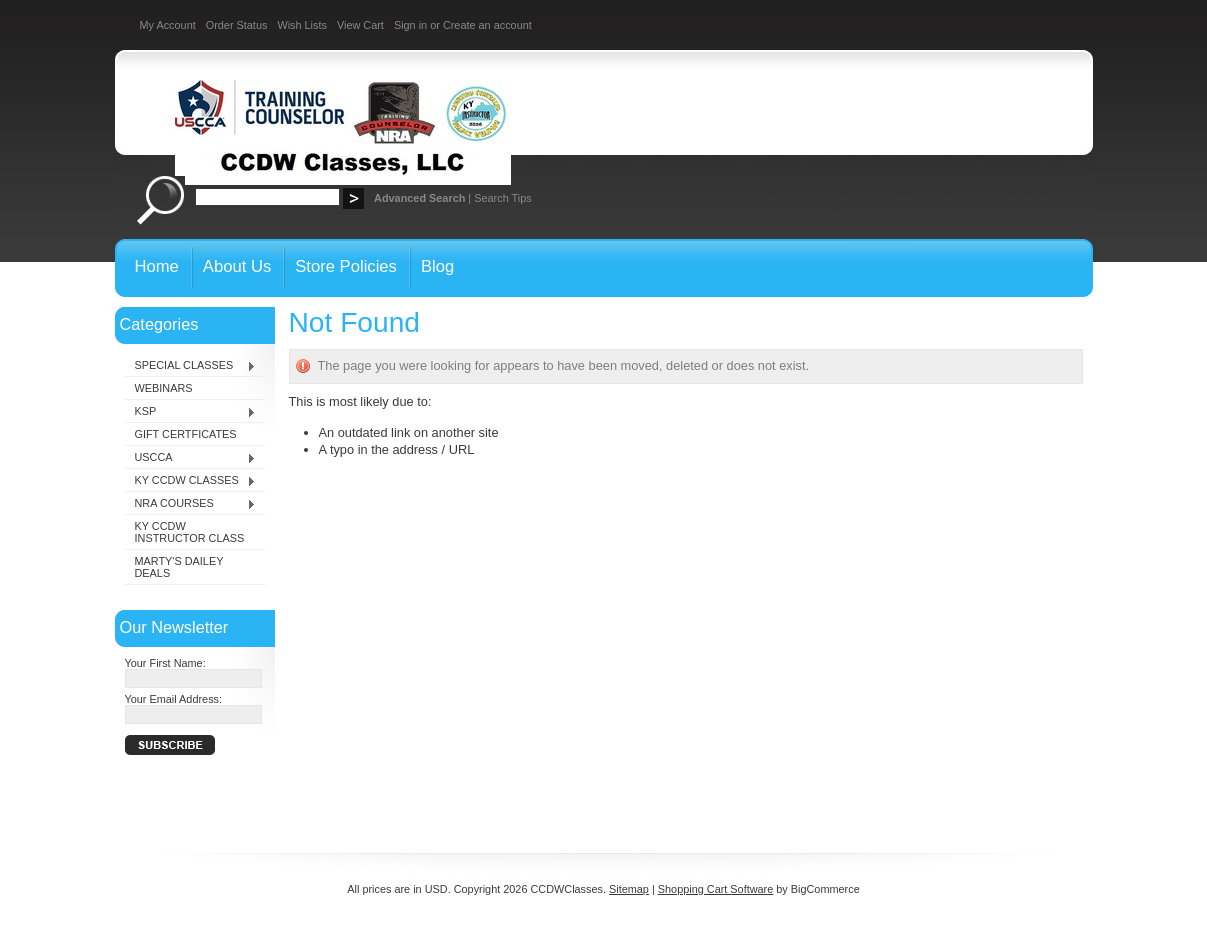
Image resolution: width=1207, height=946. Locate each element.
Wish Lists (302, 25)
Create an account (487, 25)
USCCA (191, 458)
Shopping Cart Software (715, 889)
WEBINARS (164, 388)
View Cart (360, 25)
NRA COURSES (191, 504)
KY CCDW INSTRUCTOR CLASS (190, 532)
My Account (168, 25)
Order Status (237, 25)
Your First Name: (165, 663)
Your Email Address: (174, 699)
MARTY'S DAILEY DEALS (179, 567)
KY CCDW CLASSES (191, 481)
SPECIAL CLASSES (191, 366)
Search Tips (502, 198)
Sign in (410, 25)
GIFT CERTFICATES (186, 434)
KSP (191, 412)
